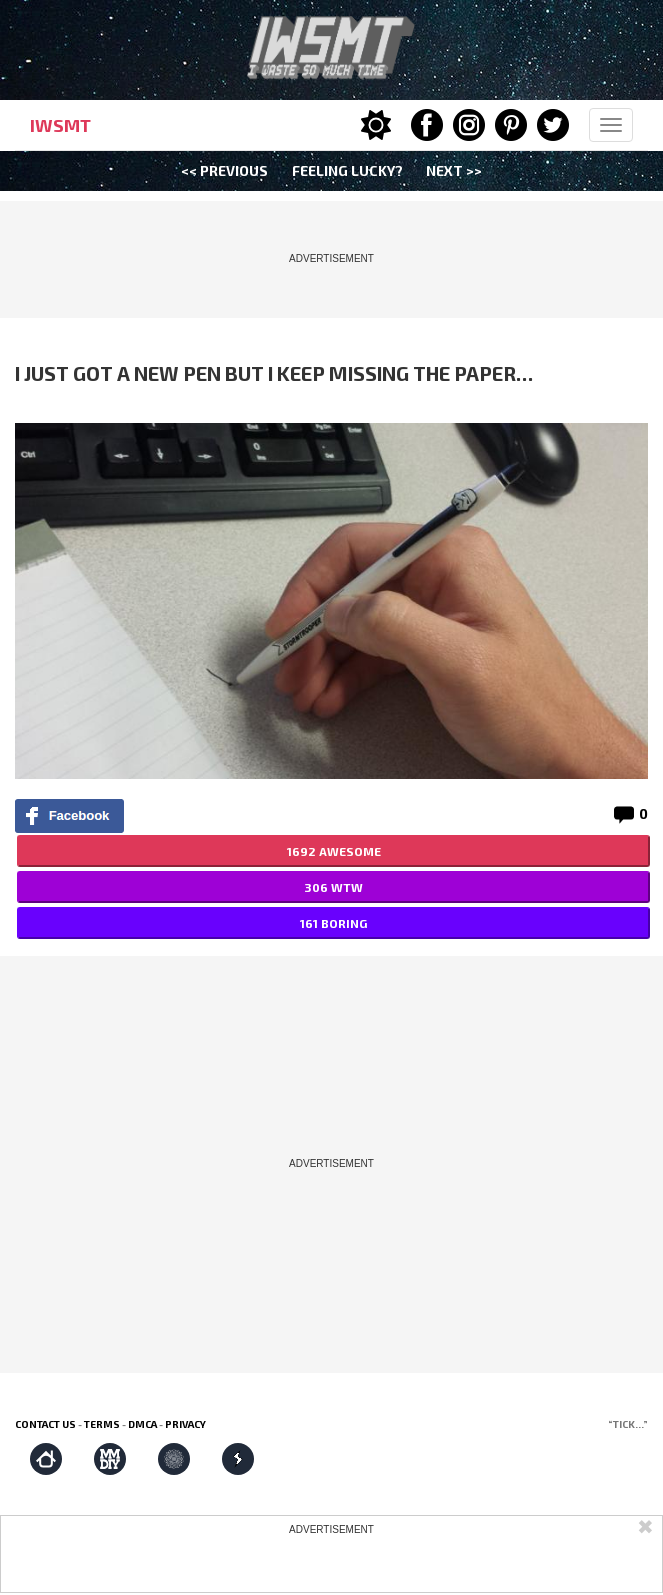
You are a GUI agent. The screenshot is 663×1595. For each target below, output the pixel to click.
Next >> (454, 170)
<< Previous (224, 170)
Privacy (185, 1424)
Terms (102, 1424)
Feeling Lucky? (347, 170)
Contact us (45, 1424)
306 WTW (333, 887)
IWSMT (60, 125)
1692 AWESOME (334, 851)
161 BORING (333, 923)
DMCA (142, 1424)
